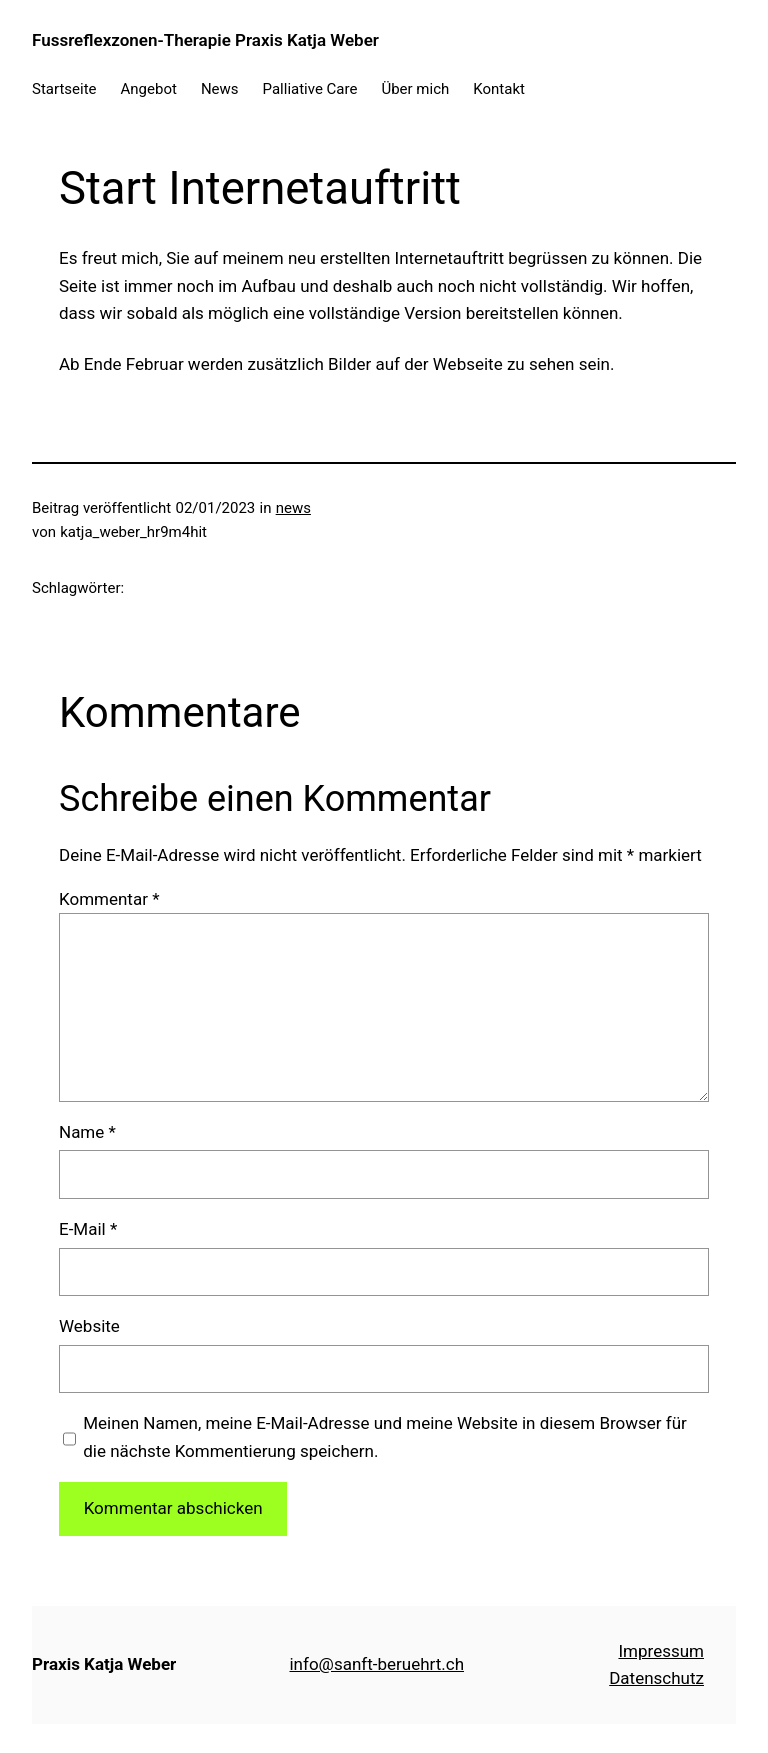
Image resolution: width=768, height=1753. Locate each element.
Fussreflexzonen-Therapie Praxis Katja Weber (205, 40)
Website (89, 1326)
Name (87, 1132)
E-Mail (88, 1229)
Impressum (661, 1651)
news (293, 508)
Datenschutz (656, 1678)
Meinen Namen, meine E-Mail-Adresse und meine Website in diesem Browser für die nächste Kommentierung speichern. (385, 1436)
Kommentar (109, 899)
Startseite (64, 89)
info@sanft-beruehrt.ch (376, 1664)
